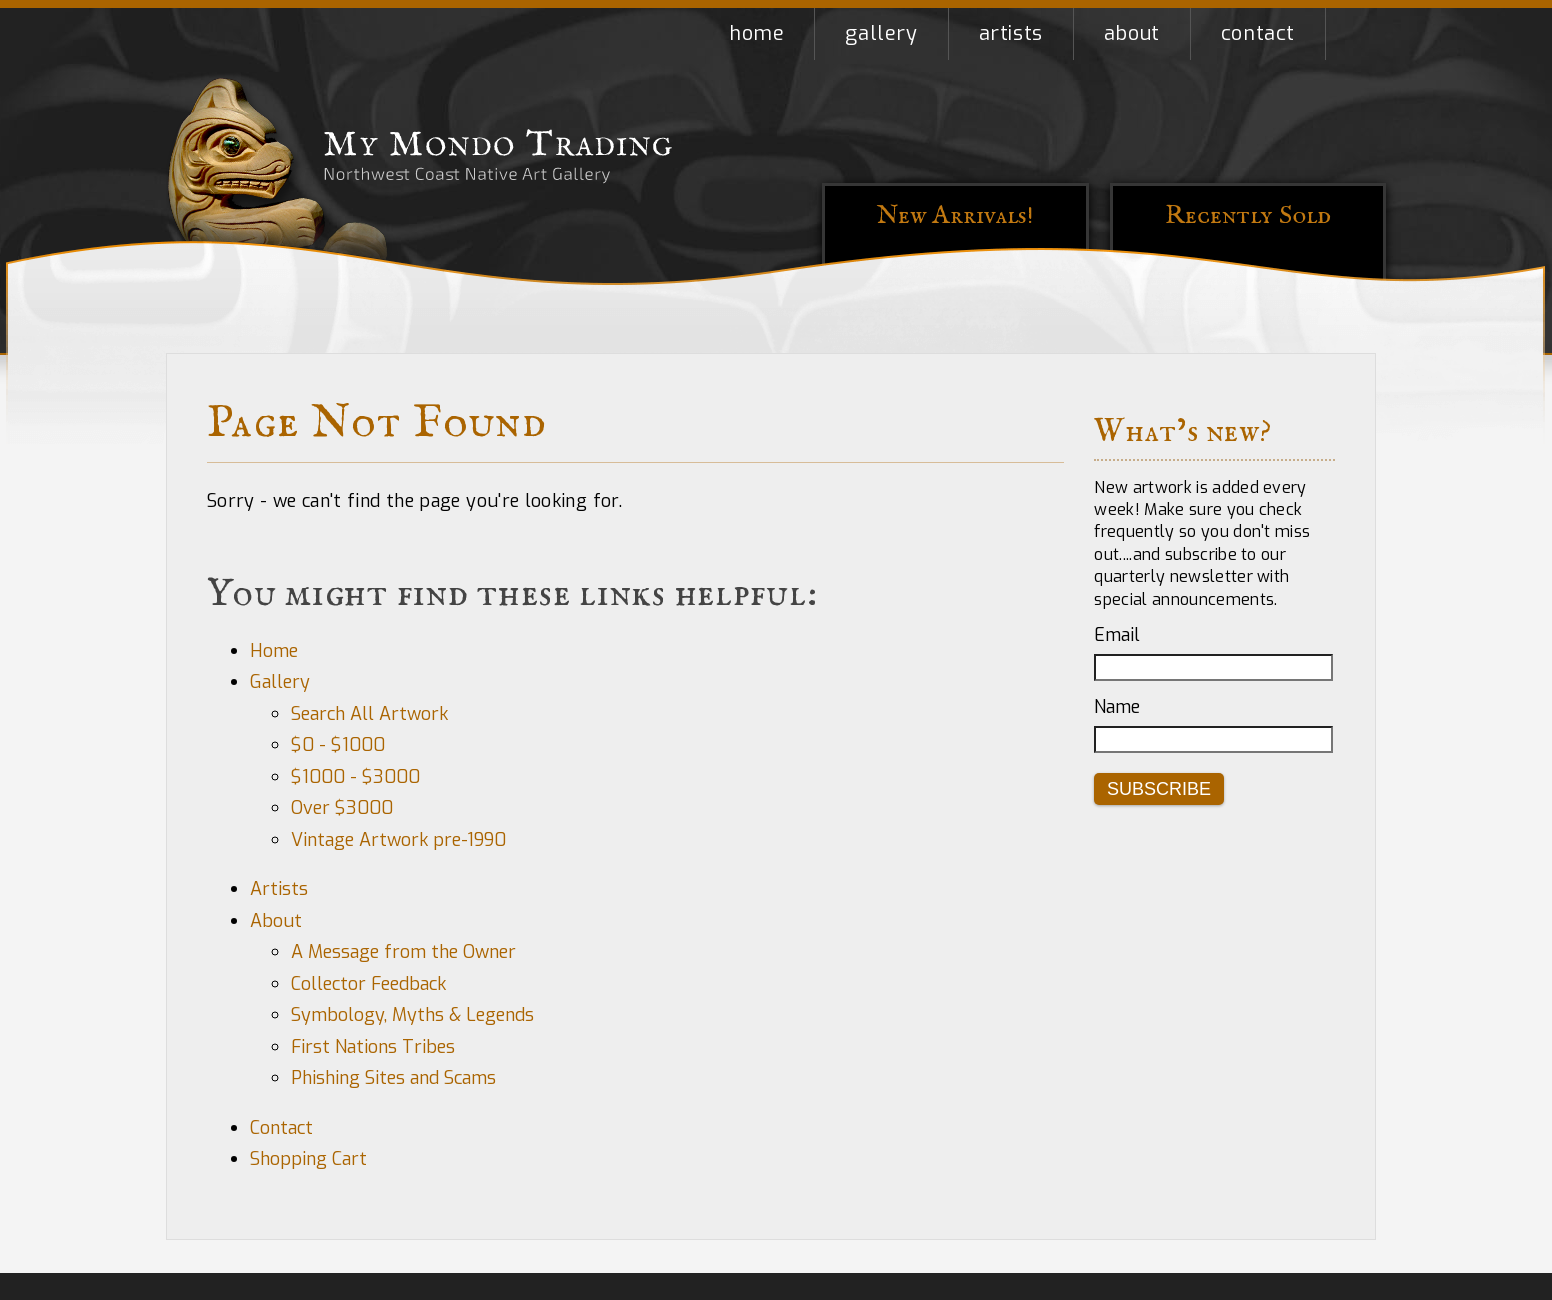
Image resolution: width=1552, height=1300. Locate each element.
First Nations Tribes (373, 1047)
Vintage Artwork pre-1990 (398, 840)
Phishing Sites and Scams (393, 1078)
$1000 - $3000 (355, 777)
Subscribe (1159, 789)
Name (1117, 707)
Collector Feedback (368, 984)
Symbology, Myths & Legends (412, 1015)
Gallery (881, 33)
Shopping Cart (1356, 34)
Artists (1011, 33)
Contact (1258, 33)
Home (756, 33)
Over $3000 (342, 808)
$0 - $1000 (338, 745)
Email (1117, 635)
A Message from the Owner (403, 952)
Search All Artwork (369, 714)
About (1132, 33)
